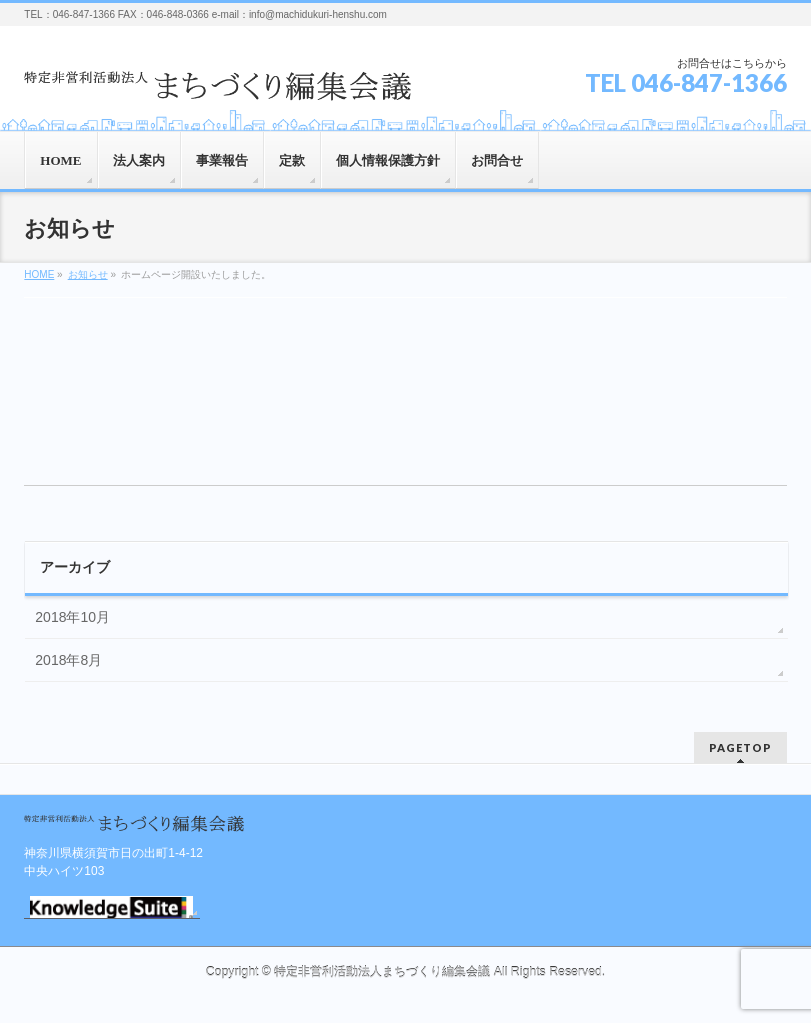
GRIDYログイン (111, 907)
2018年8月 (68, 660)
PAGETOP (740, 747)
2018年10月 (72, 617)
